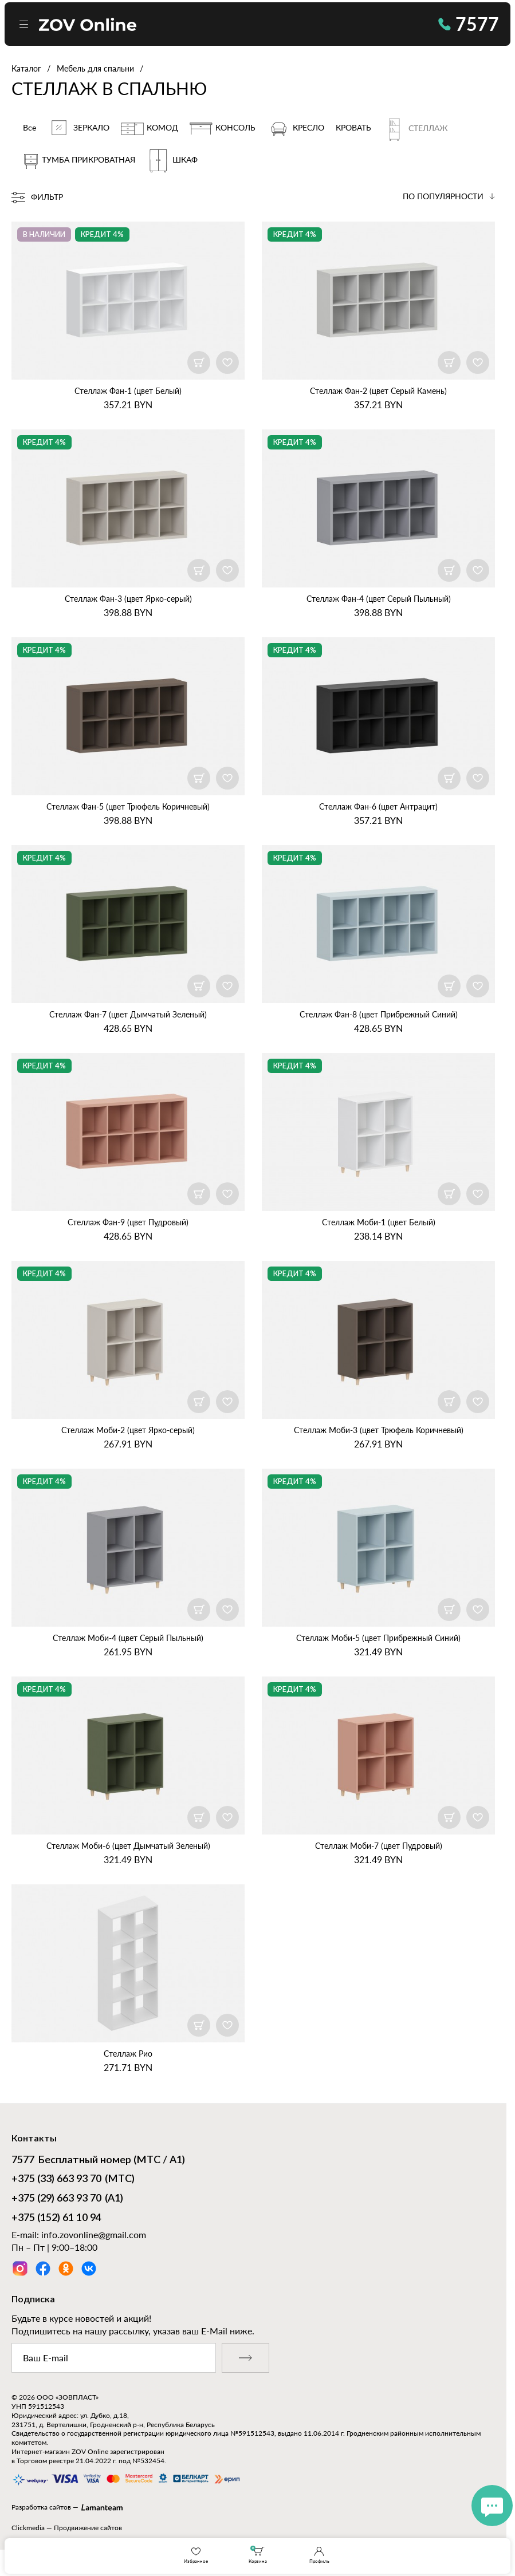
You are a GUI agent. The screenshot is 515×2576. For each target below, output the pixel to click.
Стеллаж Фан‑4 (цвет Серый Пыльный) (378, 598)
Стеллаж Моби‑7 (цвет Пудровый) (378, 1846)
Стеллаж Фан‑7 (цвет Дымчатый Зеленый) (128, 1014)
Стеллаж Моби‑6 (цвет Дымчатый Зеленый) (128, 1846)
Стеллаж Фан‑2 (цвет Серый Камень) (378, 391)
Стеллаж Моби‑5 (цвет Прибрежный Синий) (378, 1638)
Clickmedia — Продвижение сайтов (66, 2527)
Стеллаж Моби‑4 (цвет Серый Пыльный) (128, 1638)
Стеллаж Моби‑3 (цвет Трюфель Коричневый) (378, 1430)
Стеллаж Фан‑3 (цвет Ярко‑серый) (128, 598)
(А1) (67, 2199)
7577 (468, 24)
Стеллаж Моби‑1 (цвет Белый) (378, 1222)
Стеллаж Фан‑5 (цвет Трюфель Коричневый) (128, 806)
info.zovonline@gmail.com (93, 2234)
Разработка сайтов (41, 2507)
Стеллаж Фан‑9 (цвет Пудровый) (128, 1222)
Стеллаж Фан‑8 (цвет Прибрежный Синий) (379, 1014)
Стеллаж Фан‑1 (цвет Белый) (128, 391)
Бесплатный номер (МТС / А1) (98, 2160)
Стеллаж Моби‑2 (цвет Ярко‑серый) (128, 1430)
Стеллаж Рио (128, 2053)
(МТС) (73, 2179)
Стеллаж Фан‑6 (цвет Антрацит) (378, 806)
